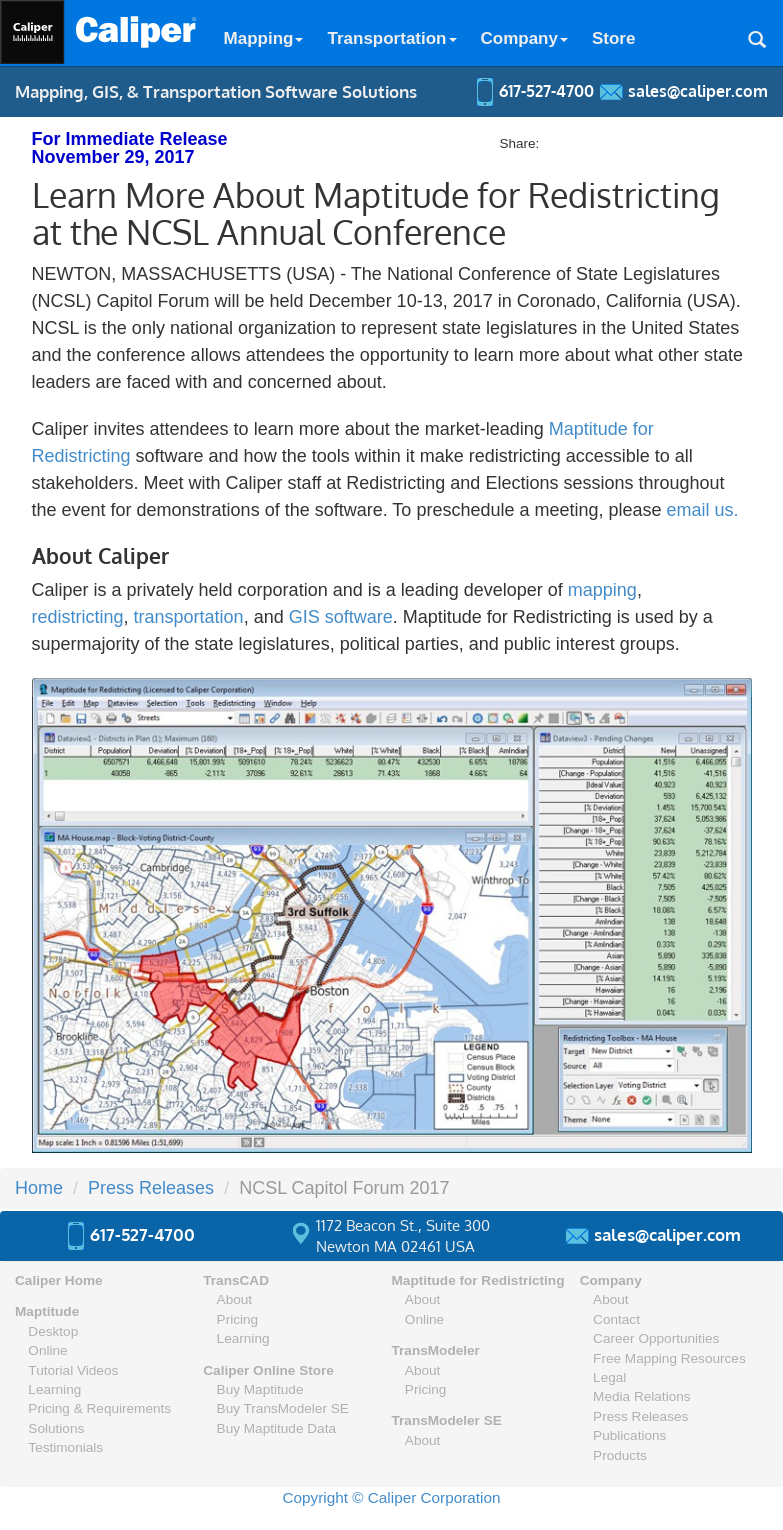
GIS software (341, 617)
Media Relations (641, 1396)
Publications (629, 1435)
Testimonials (65, 1447)
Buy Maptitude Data (276, 1428)
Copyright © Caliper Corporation (392, 1497)
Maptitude (47, 1311)
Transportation (391, 38)
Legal (609, 1377)
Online (47, 1350)
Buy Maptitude (260, 1389)
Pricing (238, 1319)
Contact (616, 1319)
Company (524, 38)
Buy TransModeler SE (283, 1408)
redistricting (78, 617)
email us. (703, 510)
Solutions (56, 1428)
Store (613, 38)
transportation (189, 617)
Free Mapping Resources (669, 1358)
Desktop (53, 1331)
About (235, 1299)
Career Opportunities (656, 1338)
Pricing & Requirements (99, 1408)
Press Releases (151, 1188)
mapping (602, 590)
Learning (54, 1389)
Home (39, 1188)
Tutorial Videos (73, 1370)
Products (620, 1455)
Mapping (264, 38)
